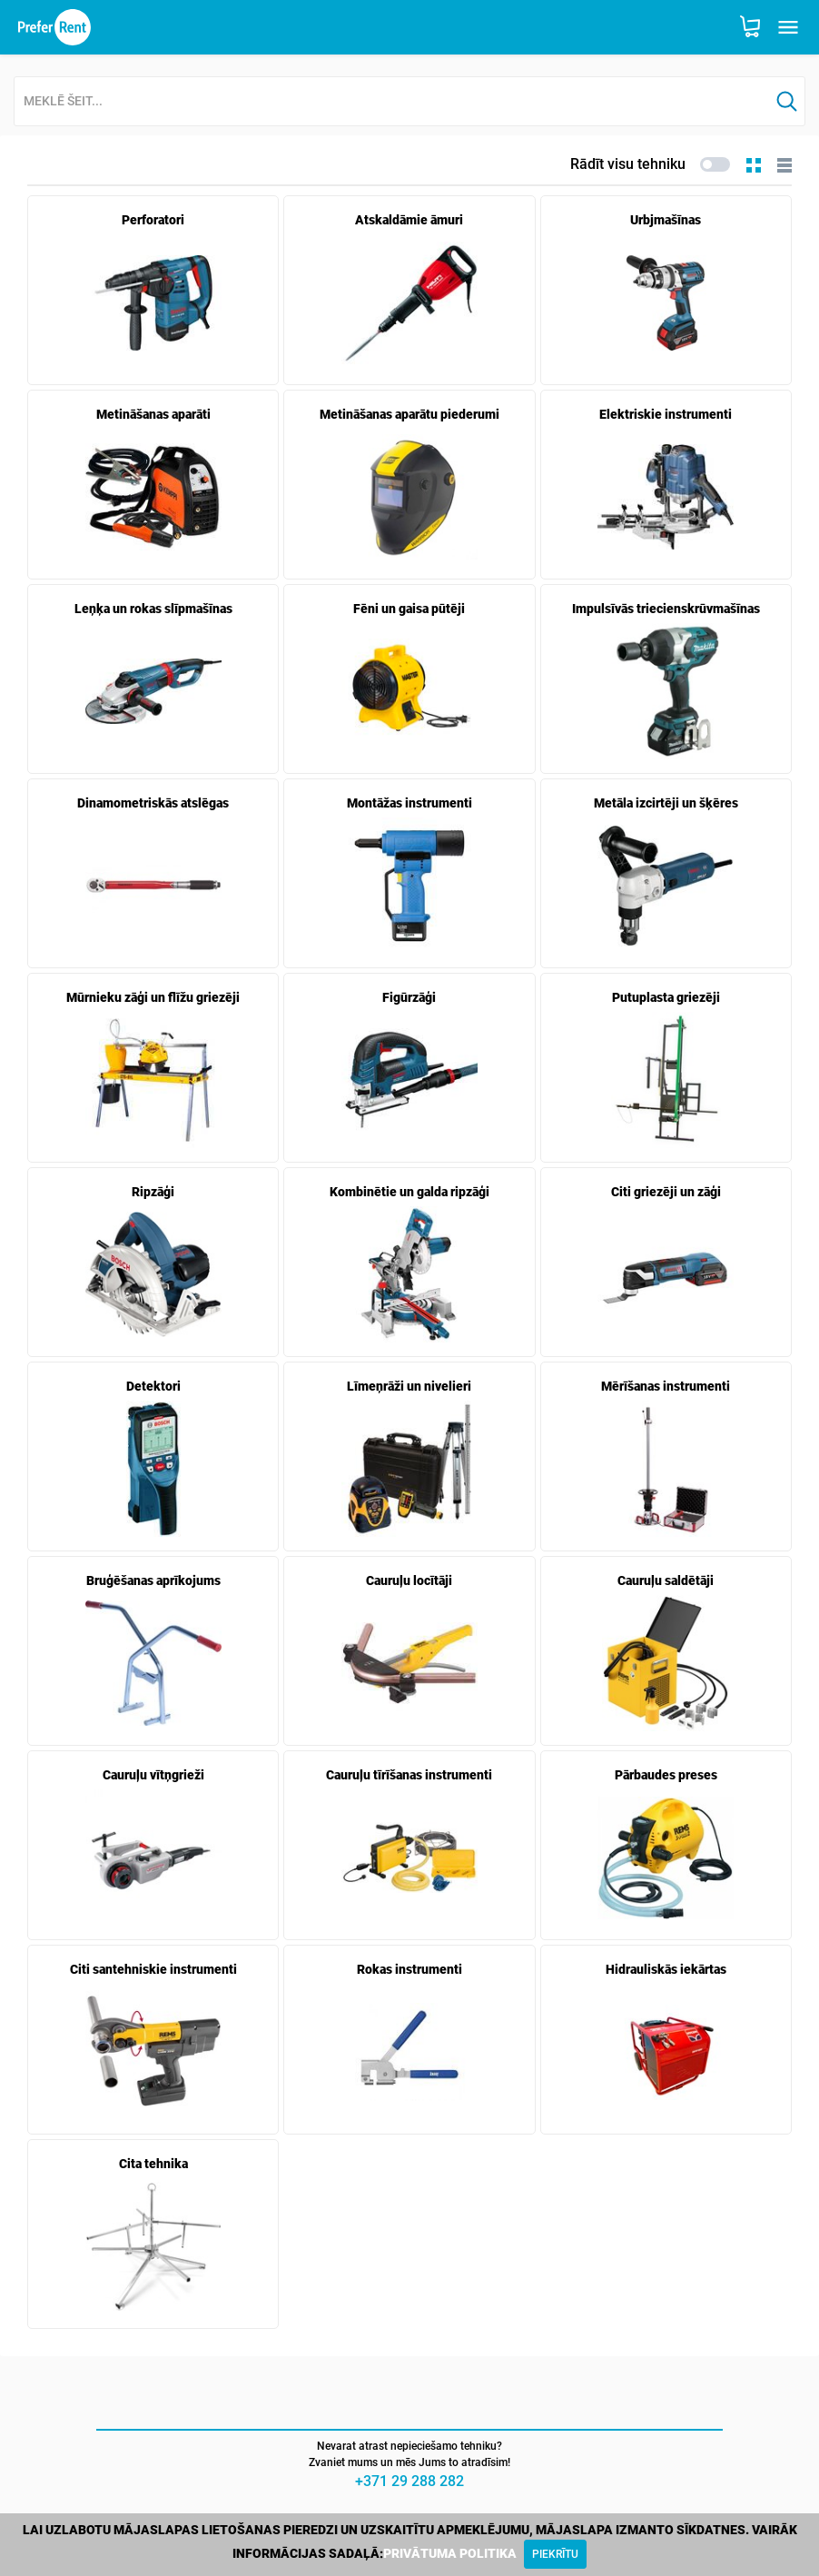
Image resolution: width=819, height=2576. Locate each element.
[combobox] (392, 102)
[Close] (555, 2554)
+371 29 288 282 (409, 2481)
